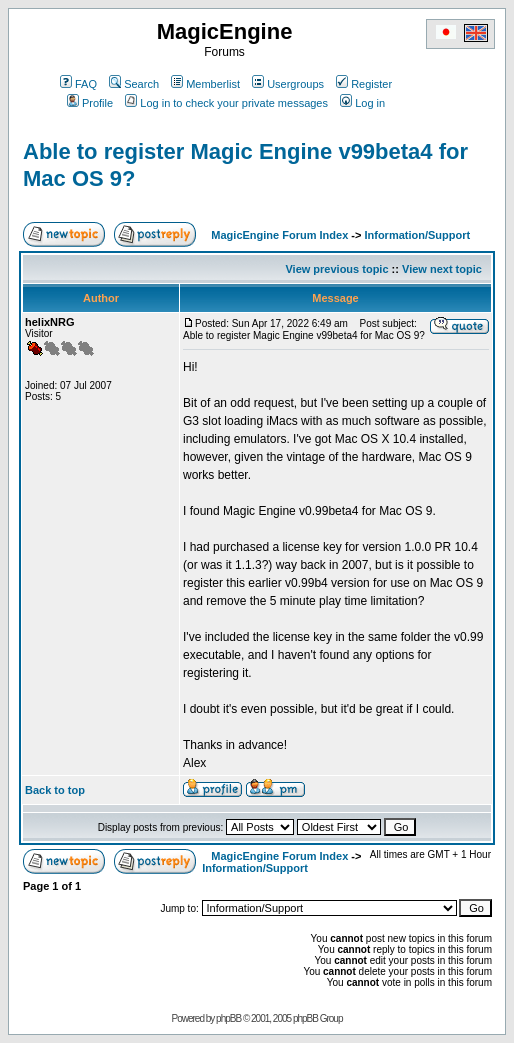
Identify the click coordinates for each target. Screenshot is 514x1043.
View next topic (442, 269)
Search (134, 84)
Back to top (55, 790)
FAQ (78, 84)
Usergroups (288, 84)
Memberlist (205, 84)
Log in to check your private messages (226, 103)
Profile (90, 103)
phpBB (228, 1018)
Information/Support (417, 235)
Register (364, 84)
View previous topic (336, 269)
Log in (362, 103)
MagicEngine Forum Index (279, 235)
